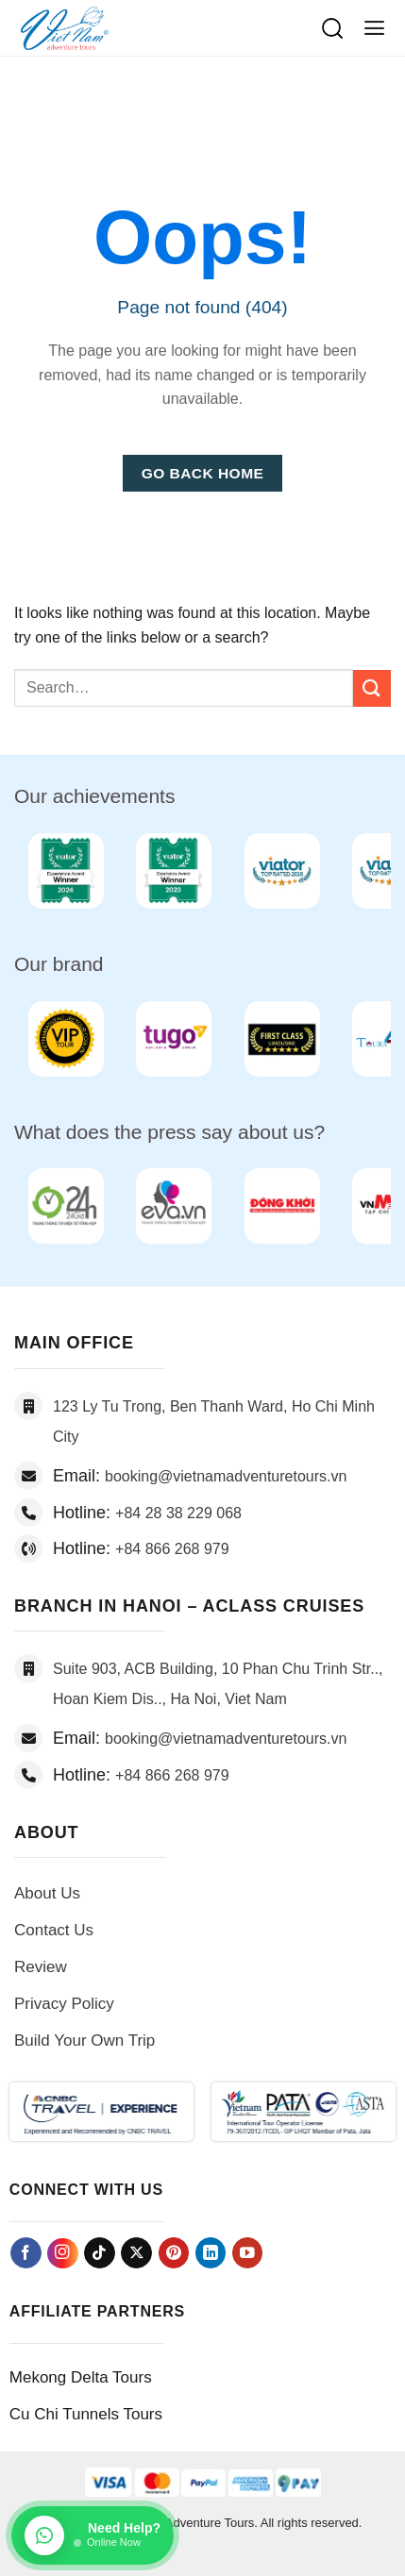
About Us (47, 1893)
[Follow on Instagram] (62, 2253)
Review (40, 1967)
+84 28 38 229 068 (178, 1513)
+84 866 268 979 (172, 1549)
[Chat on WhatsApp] (92, 2535)
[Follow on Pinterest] (174, 2252)
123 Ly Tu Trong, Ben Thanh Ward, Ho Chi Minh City (214, 1421)
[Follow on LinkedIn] (211, 2252)
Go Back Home (203, 473)
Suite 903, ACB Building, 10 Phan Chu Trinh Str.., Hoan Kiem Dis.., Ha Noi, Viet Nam (218, 1684)
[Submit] (372, 688)
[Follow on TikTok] (99, 2252)
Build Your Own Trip (84, 2040)
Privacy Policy (64, 2004)
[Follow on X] (136, 2252)
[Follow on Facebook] (26, 2252)
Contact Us (53, 1930)
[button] (374, 28)
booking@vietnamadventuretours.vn (225, 1476)
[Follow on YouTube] (247, 2252)
